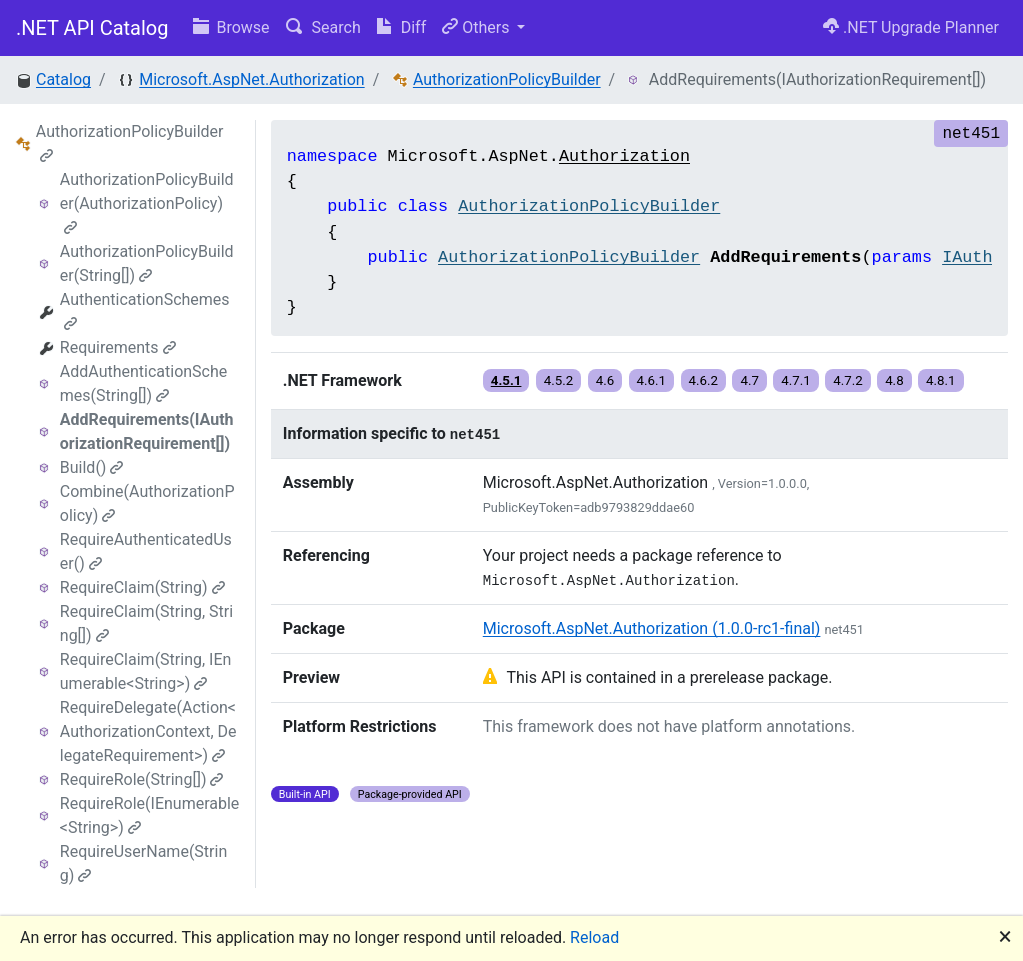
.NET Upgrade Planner (911, 27)
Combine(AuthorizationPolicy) (147, 503)
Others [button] (477, 27)
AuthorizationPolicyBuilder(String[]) (147, 263)
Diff (401, 27)
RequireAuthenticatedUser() (146, 551)
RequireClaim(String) (142, 587)
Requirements (118, 347)
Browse (231, 27)
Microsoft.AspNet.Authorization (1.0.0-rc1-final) (652, 628)
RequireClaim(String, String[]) (146, 623)
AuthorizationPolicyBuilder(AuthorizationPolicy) (147, 202)
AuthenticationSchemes (145, 310)
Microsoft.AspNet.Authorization (251, 79)
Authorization (624, 156)
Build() (92, 467)
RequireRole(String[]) (142, 779)
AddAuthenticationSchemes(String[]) (143, 383)
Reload (594, 937)
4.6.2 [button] (704, 380)
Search (323, 27)
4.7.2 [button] (848, 380)
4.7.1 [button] (796, 380)
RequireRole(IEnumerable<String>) (150, 815)
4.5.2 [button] (559, 380)
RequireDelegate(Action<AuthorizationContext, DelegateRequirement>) (148, 731)
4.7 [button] (749, 380)
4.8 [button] (894, 380)
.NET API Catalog (92, 28)
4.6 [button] (605, 380)
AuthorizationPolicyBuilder (507, 79)
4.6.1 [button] (652, 380)
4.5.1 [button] (506, 380)
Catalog (63, 79)
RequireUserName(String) (143, 863)
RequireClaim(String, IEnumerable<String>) (146, 671)
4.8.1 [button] (941, 380)
